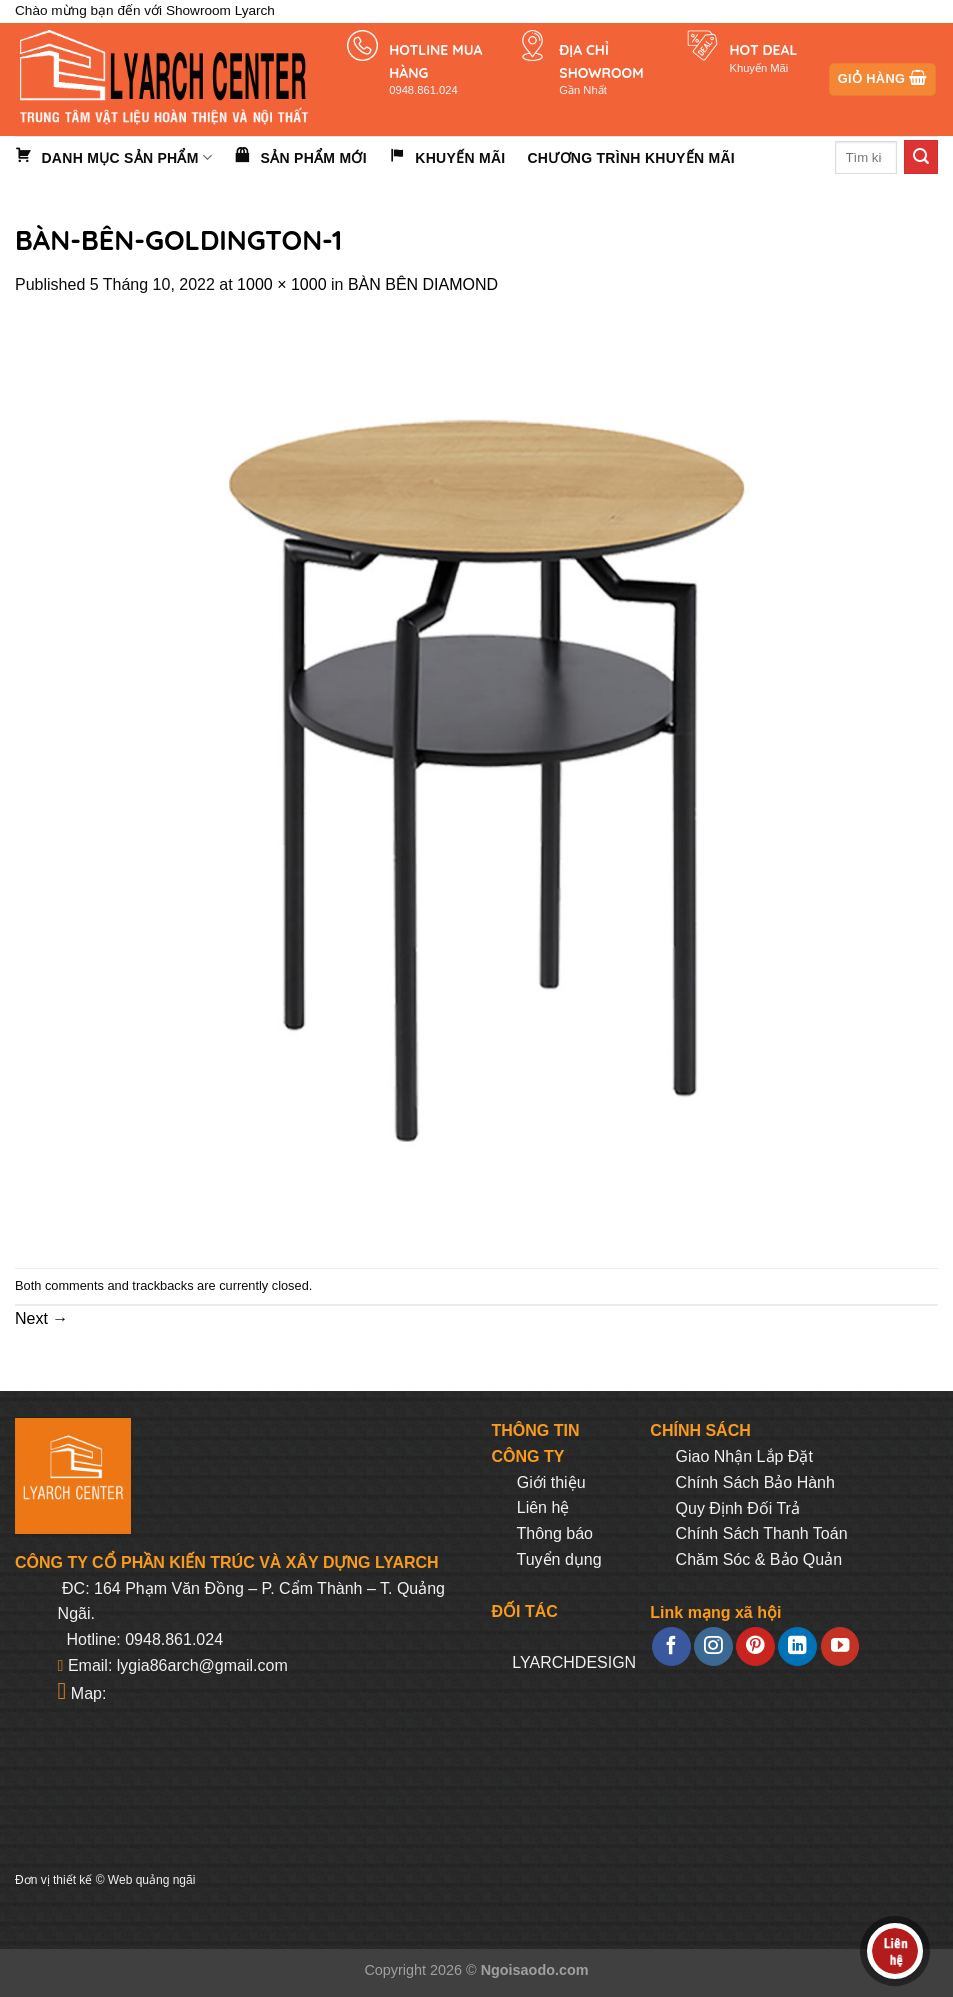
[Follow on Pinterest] (755, 1646)
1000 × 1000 (281, 284)
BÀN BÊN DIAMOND (423, 284)
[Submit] (921, 157)
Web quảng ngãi (152, 1880)
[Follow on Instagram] (713, 1646)
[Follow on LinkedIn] (797, 1646)
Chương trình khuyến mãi (631, 158)
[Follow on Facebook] (671, 1646)
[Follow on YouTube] (840, 1646)
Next (41, 1318)
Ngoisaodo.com (535, 1970)
